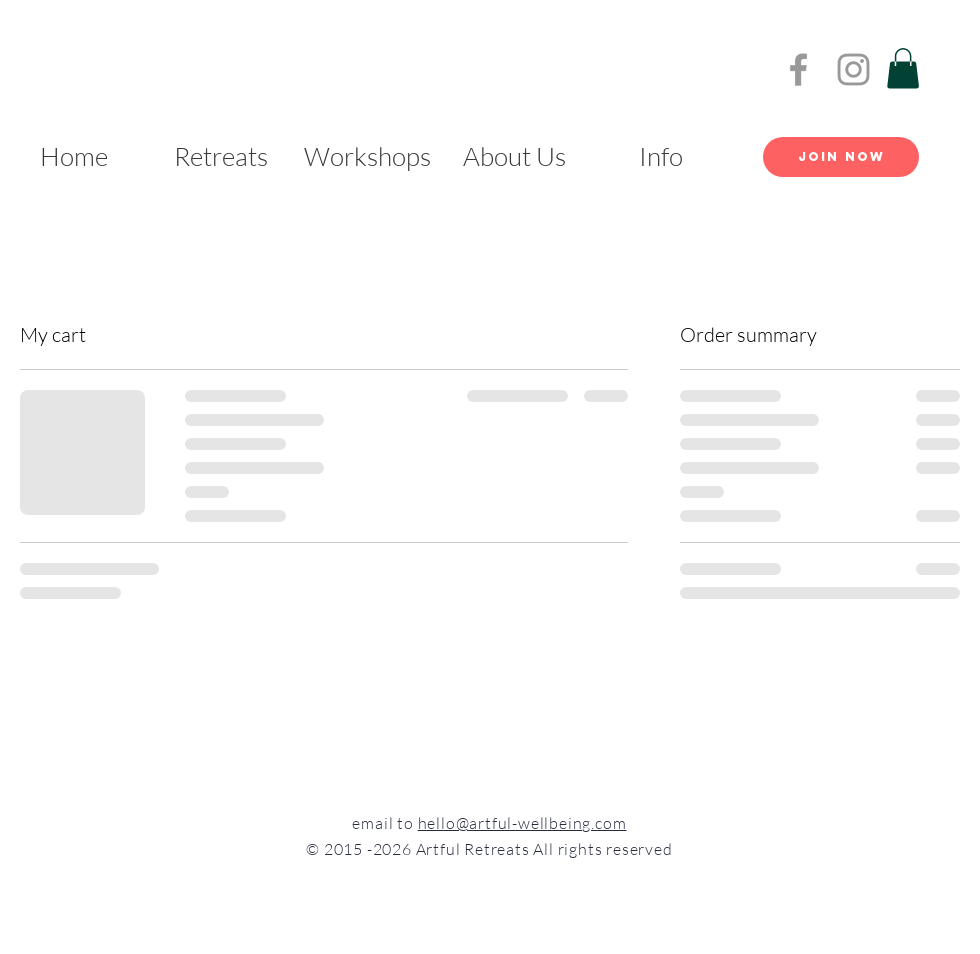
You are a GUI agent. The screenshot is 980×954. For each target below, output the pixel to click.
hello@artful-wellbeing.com (522, 823)
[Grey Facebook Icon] (798, 69)
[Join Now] (841, 157)
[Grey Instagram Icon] (853, 69)
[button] (903, 68)
